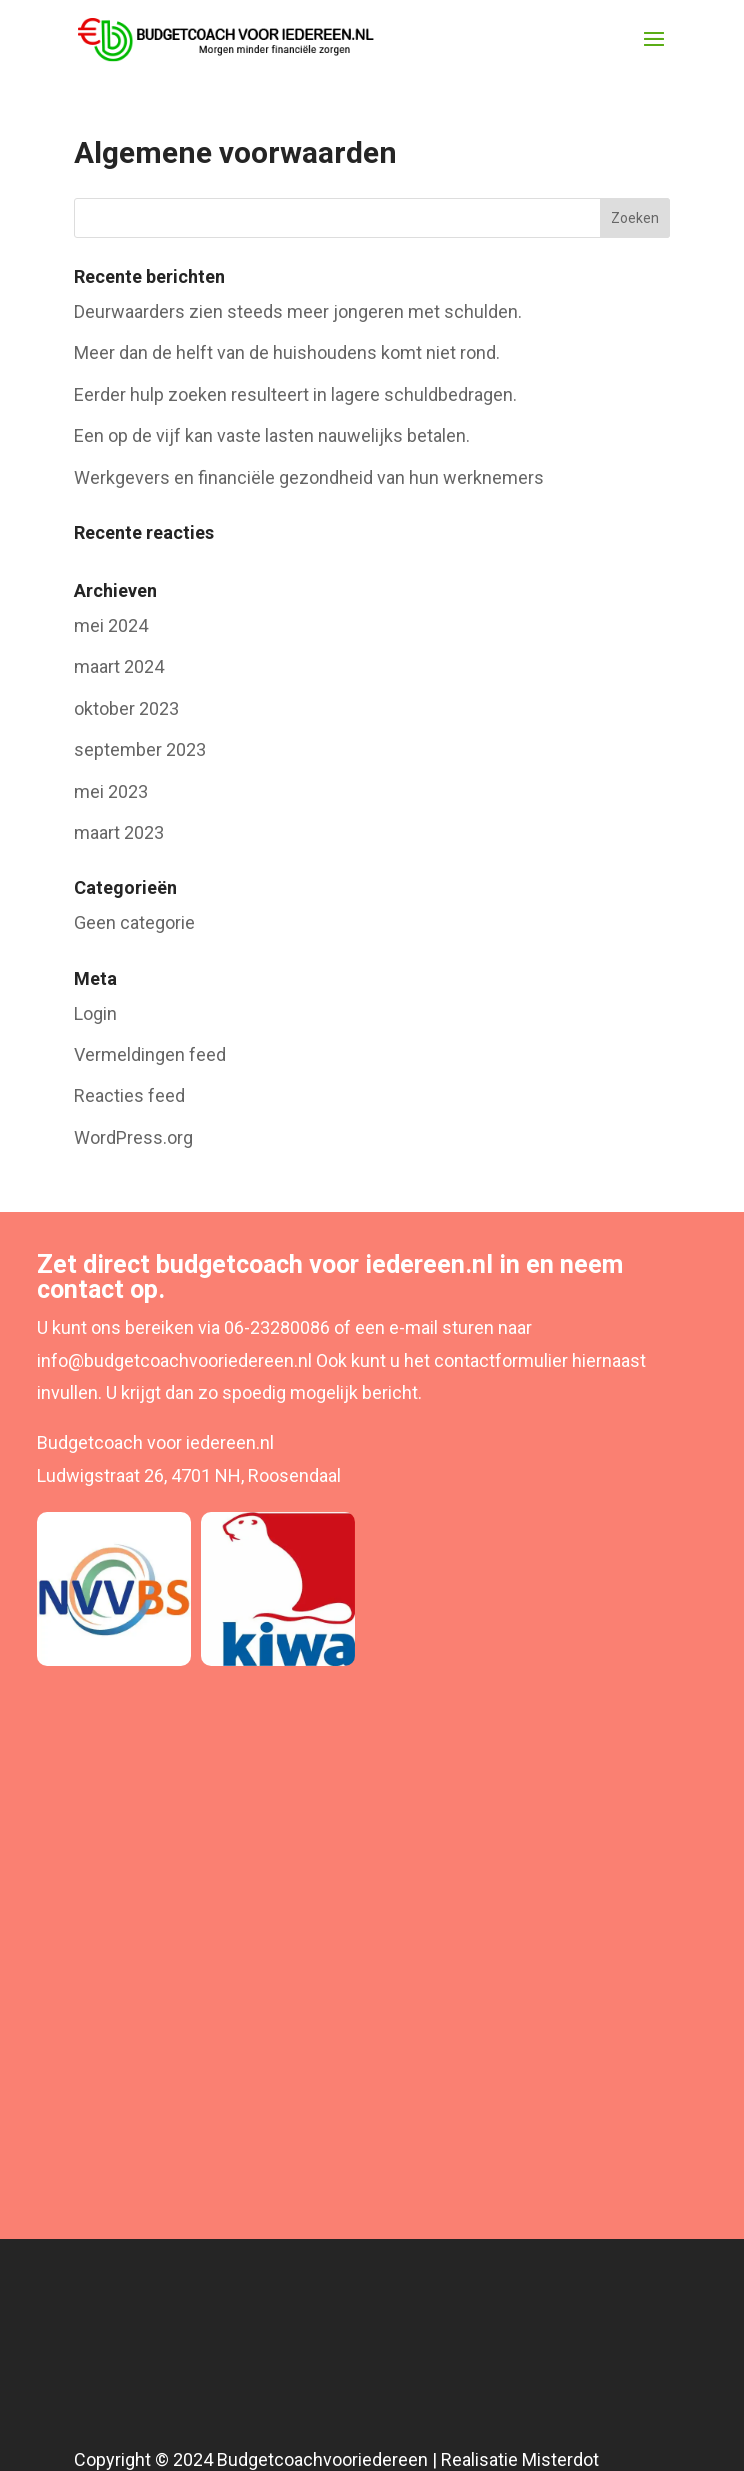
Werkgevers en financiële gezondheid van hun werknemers (309, 477)
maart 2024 (119, 666)
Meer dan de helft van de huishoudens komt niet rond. (287, 352)
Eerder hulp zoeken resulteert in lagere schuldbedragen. (295, 394)
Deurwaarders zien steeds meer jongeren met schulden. (298, 311)
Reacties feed (129, 1095)
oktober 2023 (126, 708)
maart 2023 (119, 832)
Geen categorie (134, 922)
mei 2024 (111, 625)
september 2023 (140, 749)
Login (95, 1013)
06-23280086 (277, 1327)
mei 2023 (111, 791)
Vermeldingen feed (150, 1054)
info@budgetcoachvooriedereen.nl (174, 1360)
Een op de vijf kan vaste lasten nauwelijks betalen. (272, 435)
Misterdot (560, 2459)
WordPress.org (133, 1137)
